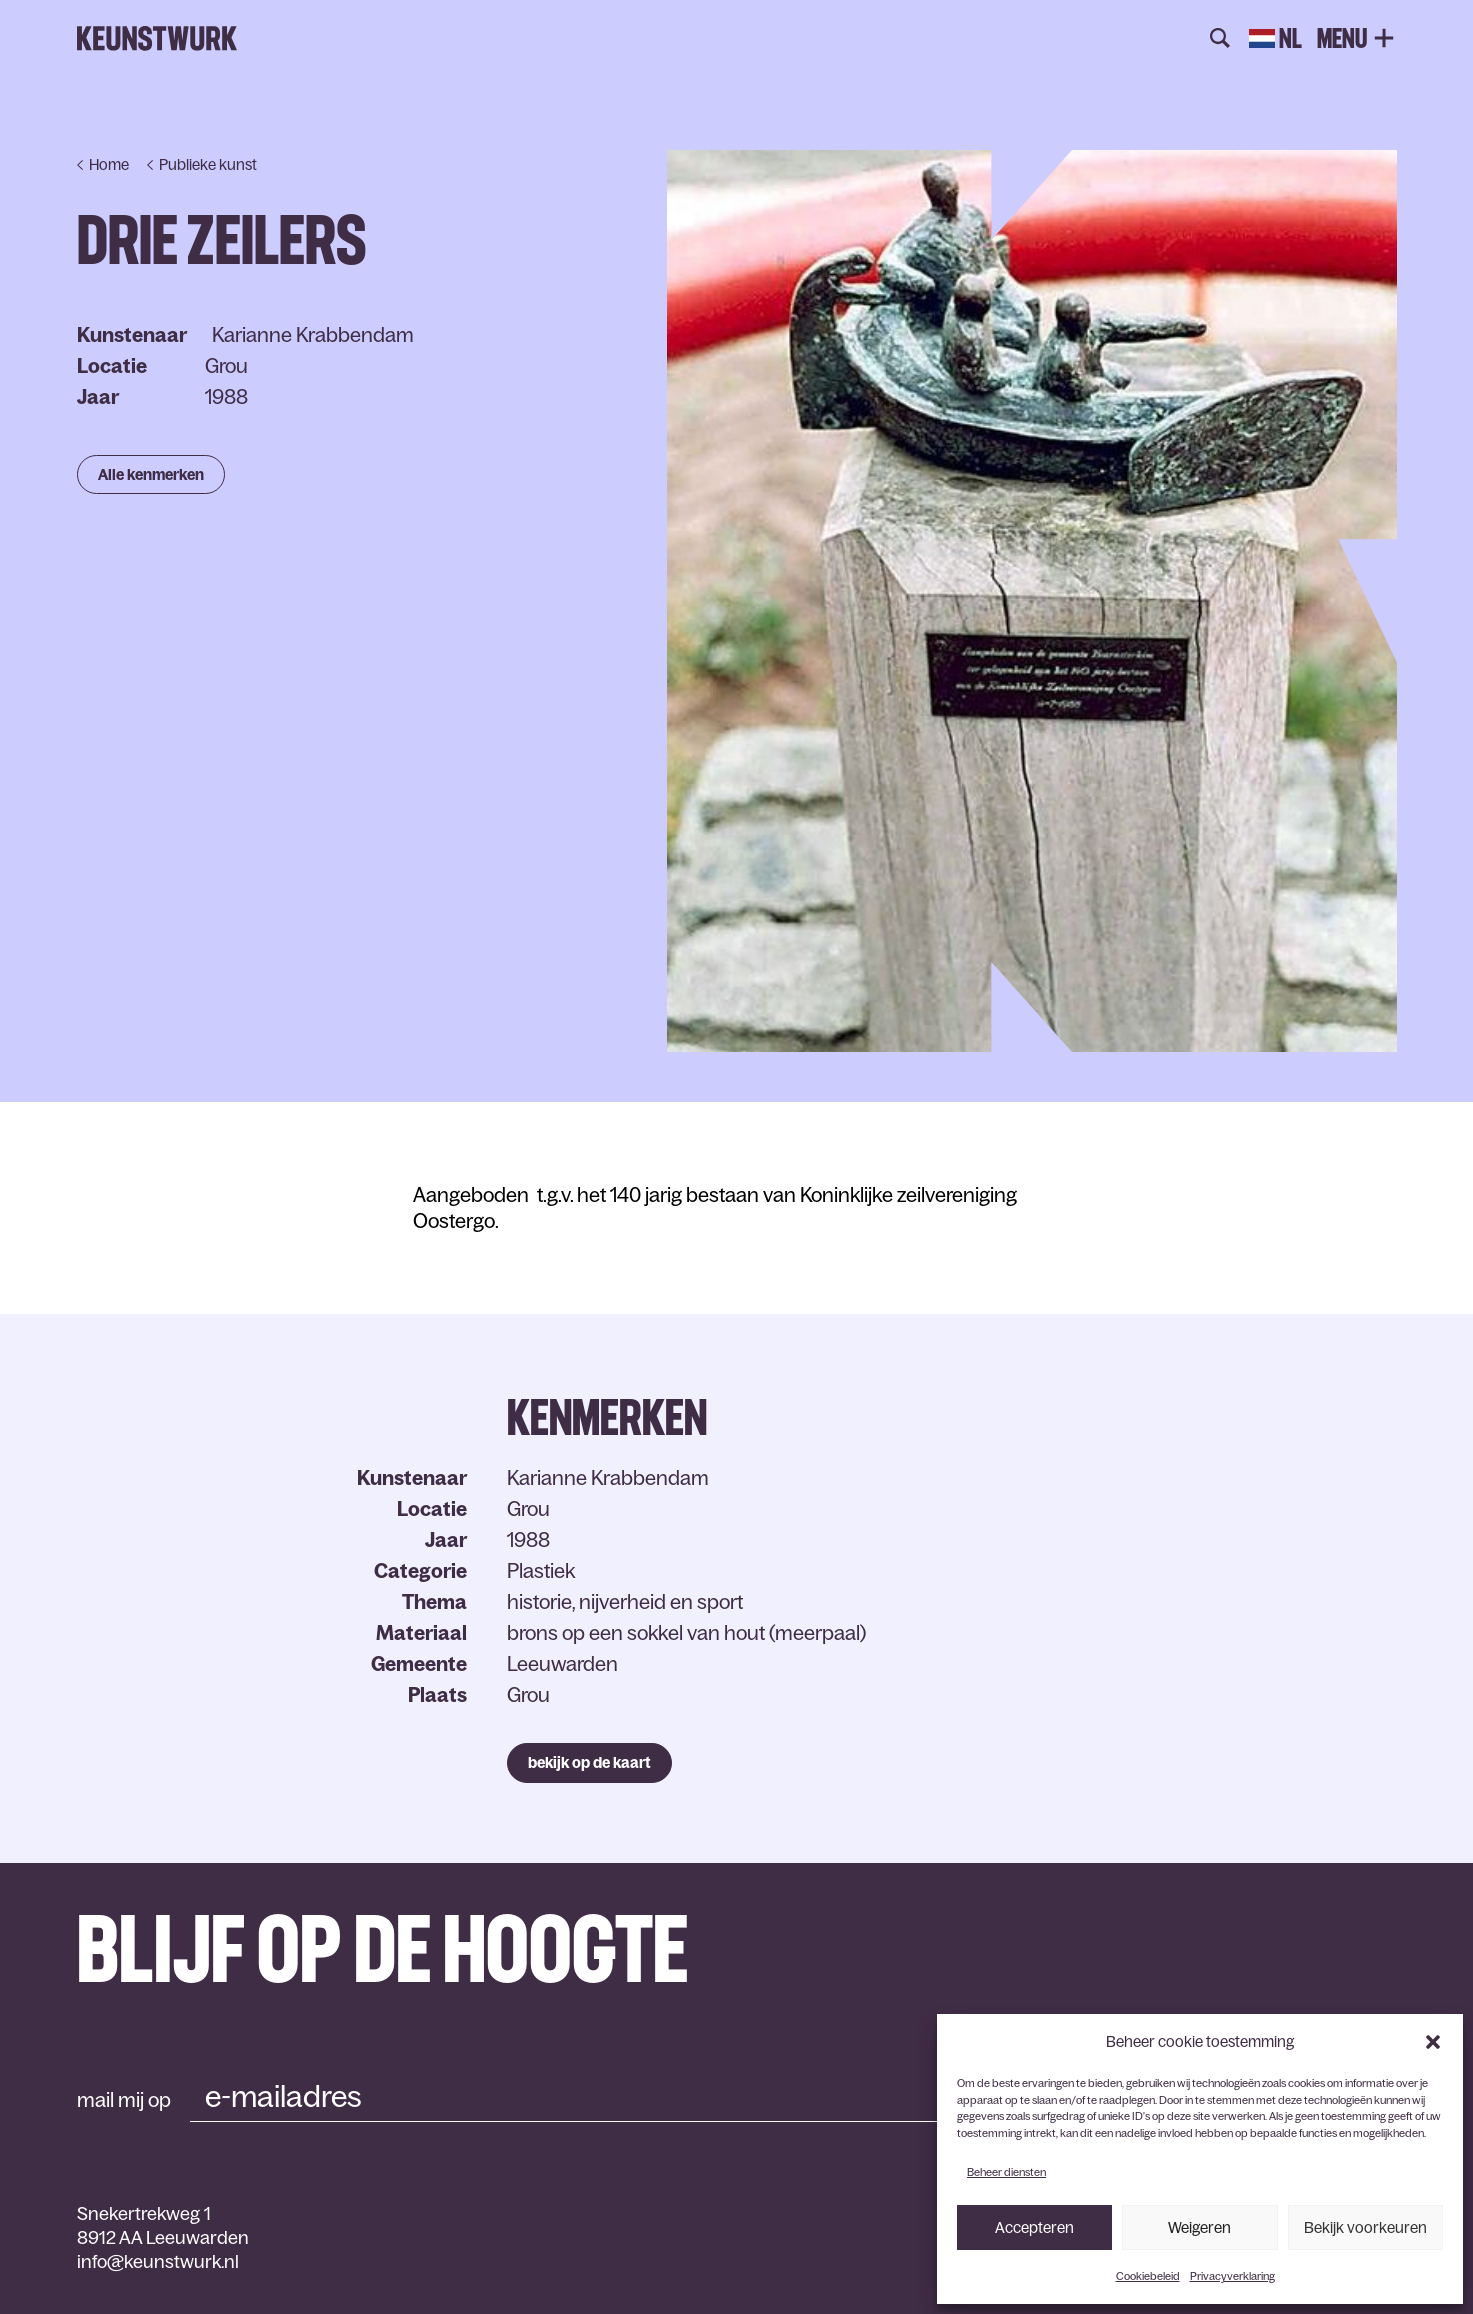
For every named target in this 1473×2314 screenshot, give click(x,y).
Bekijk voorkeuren (1365, 2227)
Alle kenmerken (151, 474)
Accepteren (1034, 2227)
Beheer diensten (1006, 2172)
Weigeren (1199, 2227)
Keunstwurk (157, 39)
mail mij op (124, 2100)
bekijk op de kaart (589, 1762)
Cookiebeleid (1148, 2276)
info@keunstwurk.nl (158, 2262)
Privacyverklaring (1232, 2276)
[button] (1433, 2042)
